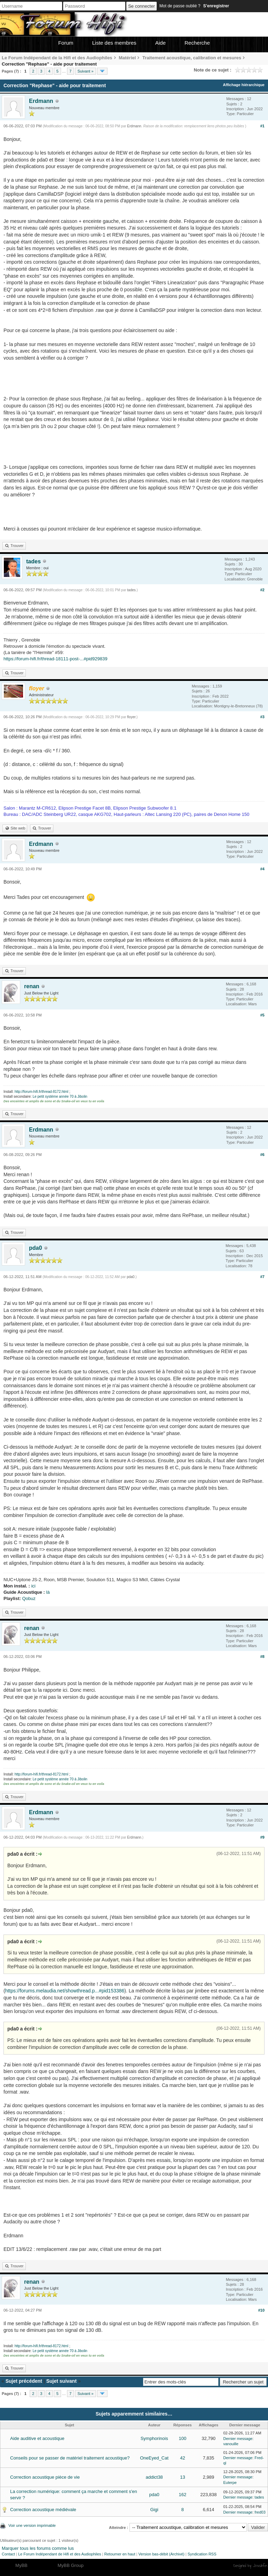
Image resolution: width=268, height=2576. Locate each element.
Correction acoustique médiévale (43, 2509)
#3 (262, 717)
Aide (160, 43)
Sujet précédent (24, 2381)
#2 (262, 590)
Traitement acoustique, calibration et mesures (191, 57)
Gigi (154, 2509)
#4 (262, 869)
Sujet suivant (61, 2381)
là (48, 1592)
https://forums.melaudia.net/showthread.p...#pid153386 (65, 1990)
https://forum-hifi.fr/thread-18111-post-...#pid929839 (55, 658)
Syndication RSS (201, 2554)
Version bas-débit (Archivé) (161, 2554)
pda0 (35, 1248)
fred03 (260, 2512)
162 (182, 2494)
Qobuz (28, 1598)
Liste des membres (114, 43)
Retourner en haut (119, 2554)
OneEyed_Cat (154, 2458)
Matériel (127, 57)
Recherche (197, 43)
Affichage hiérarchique (244, 85)
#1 (262, 126)
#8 (262, 1656)
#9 (262, 1837)
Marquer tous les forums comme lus (38, 2548)
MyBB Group (70, 2565)
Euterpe (230, 2482)
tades (33, 561)
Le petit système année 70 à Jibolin (59, 1096)
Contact (8, 2554)
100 (182, 2438)
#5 (262, 1015)
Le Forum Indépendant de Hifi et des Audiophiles (59, 2554)
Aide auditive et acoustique (37, 2438)
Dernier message (238, 2438)
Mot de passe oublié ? (179, 5)
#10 (261, 2310)
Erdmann (41, 101)
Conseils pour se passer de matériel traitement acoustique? (70, 2458)
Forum (65, 43)
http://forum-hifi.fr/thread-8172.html (41, 1092)
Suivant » (85, 71)
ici (33, 1586)
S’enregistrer (216, 5)
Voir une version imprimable (32, 2525)
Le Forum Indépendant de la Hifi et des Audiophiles (57, 57)
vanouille (230, 2444)
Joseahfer (260, 2565)
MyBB (21, 2565)
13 (182, 2477)
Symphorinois (154, 2438)
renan (31, 986)
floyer (131, 717)
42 (182, 2458)
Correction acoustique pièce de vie (45, 2477)
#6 (262, 1154)
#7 (262, 1277)
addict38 (154, 2477)
